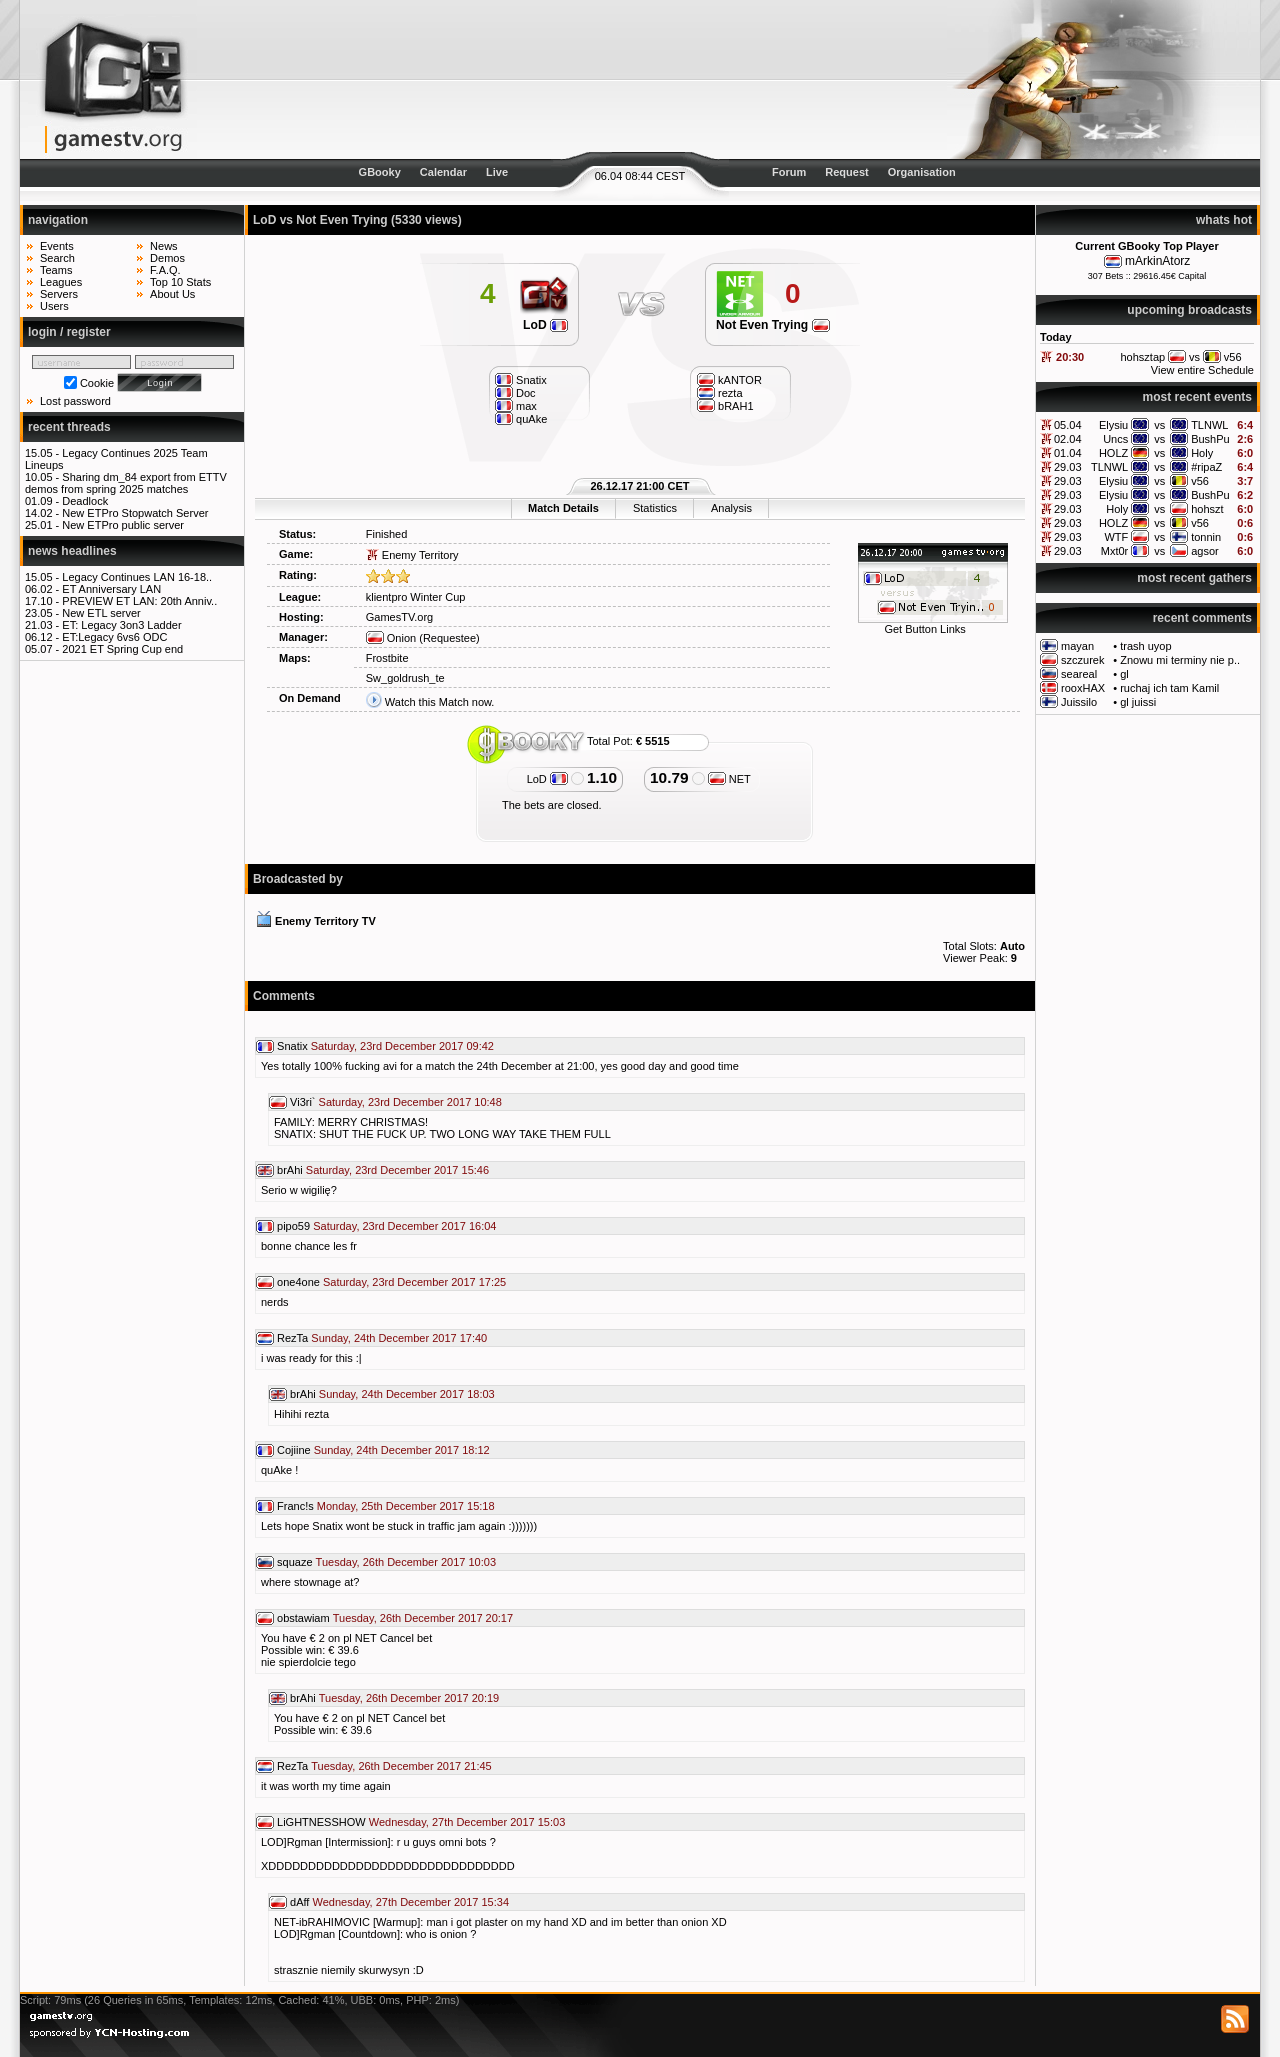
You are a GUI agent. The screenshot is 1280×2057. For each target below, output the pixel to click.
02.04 (1068, 439)
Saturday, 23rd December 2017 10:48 (410, 1102)
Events (57, 246)
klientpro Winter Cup (416, 597)
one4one (298, 1282)
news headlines (72, 551)
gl (1124, 674)
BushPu (1210, 439)
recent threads (69, 427)
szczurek (1082, 660)
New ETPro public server (123, 525)
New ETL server (101, 613)
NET (729, 779)
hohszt (1207, 509)
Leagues (61, 282)
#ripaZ (1206, 467)
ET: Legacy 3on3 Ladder (121, 625)
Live (497, 172)
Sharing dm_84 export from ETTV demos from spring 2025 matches (126, 483)
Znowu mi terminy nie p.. (1180, 660)
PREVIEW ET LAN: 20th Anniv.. (139, 601)
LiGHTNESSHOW (321, 1822)
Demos (167, 258)
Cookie (97, 383)
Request (846, 172)
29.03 (1068, 467)
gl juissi (1138, 702)
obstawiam (303, 1618)
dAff (299, 1902)
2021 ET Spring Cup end (122, 649)
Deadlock (85, 501)
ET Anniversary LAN (111, 589)
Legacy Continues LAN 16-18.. (137, 577)
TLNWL (1209, 425)
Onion (391, 638)
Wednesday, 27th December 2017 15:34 (411, 1902)
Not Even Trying (773, 325)
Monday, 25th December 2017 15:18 (406, 1506)
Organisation (922, 172)
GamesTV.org (399, 617)
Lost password (75, 401)
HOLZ (1113, 453)
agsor (1205, 551)
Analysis (731, 508)
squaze (294, 1562)
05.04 (1068, 425)
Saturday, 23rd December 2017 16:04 (404, 1226)
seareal (1079, 674)
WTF (1116, 537)
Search (57, 258)
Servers (59, 294)
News (164, 246)
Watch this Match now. (440, 702)
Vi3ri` (302, 1102)
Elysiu (1113, 425)
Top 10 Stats (180, 282)
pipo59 (293, 1226)
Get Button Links (924, 629)
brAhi (290, 1170)
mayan (1077, 646)
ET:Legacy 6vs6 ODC (114, 637)
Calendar (443, 172)
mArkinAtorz (1157, 261)
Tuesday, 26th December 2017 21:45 (401, 1766)
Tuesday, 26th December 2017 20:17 (423, 1618)
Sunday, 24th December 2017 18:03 (407, 1394)
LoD (545, 325)
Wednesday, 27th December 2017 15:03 (467, 1822)
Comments (284, 996)
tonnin (1206, 537)
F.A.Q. (165, 270)
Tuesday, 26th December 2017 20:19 (409, 1698)
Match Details (563, 508)
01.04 (1068, 453)
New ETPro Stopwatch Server (135, 513)
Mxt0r (1115, 551)
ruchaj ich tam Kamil (1169, 688)
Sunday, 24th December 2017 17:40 (399, 1338)
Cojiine (294, 1450)
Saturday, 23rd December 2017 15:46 (397, 1170)
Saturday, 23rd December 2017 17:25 (414, 1282)
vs (1159, 425)
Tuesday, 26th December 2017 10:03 (406, 1562)
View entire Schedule (1202, 370)
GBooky (380, 172)
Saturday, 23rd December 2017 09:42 (402, 1046)
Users (54, 306)
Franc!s (295, 1506)
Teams (56, 270)
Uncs (1115, 439)
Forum (789, 172)
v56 (1200, 481)
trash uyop (1145, 646)
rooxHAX (1083, 688)
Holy (1202, 453)
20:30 (1070, 357)
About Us (172, 294)
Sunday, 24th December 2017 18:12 (402, 1450)
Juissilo (1079, 702)
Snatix (292, 1046)
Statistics (655, 508)
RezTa (292, 1338)
